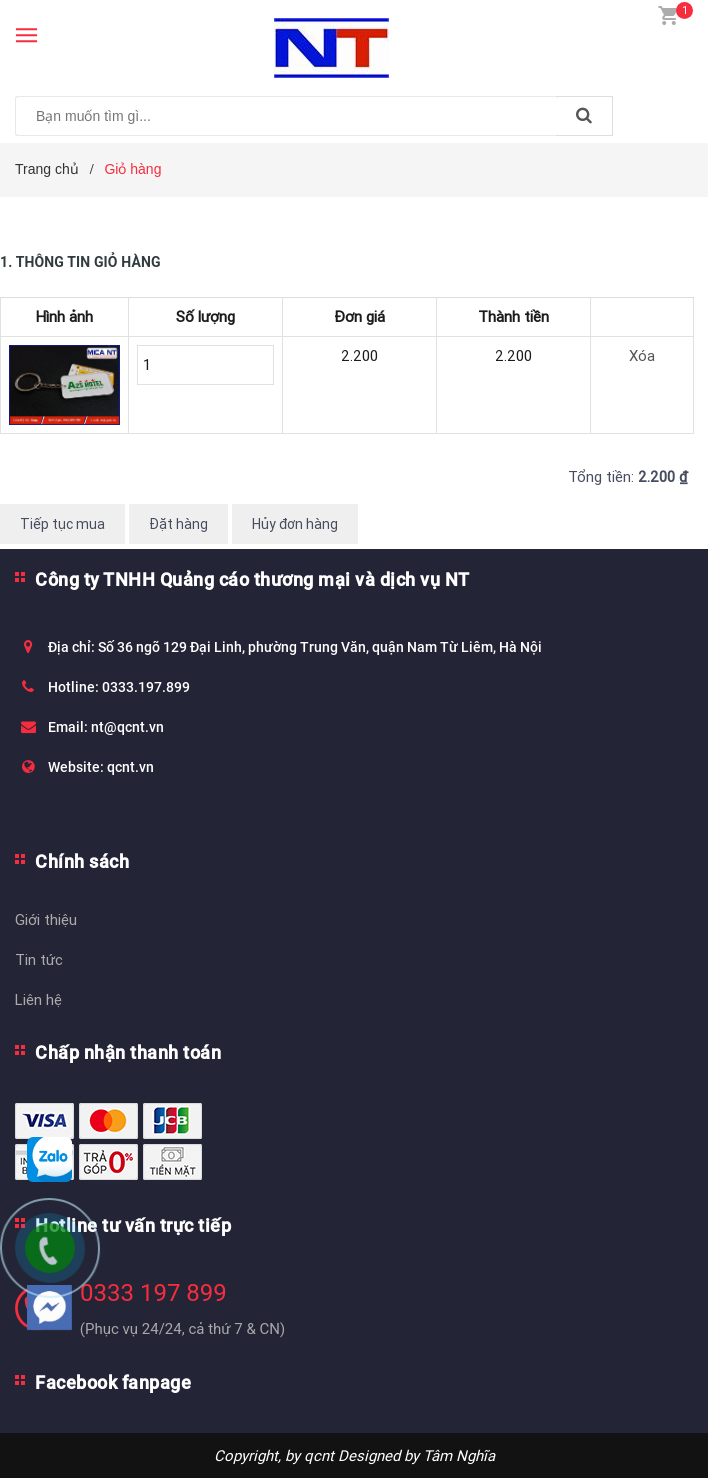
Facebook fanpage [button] (113, 1382)
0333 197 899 (153, 1293)
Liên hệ (38, 999)
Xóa (642, 355)
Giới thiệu (46, 919)
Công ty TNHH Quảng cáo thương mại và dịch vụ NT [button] (252, 579)
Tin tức (39, 959)
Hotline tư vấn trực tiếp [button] (133, 1225)
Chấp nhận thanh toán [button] (128, 1052)
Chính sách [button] (82, 861)
